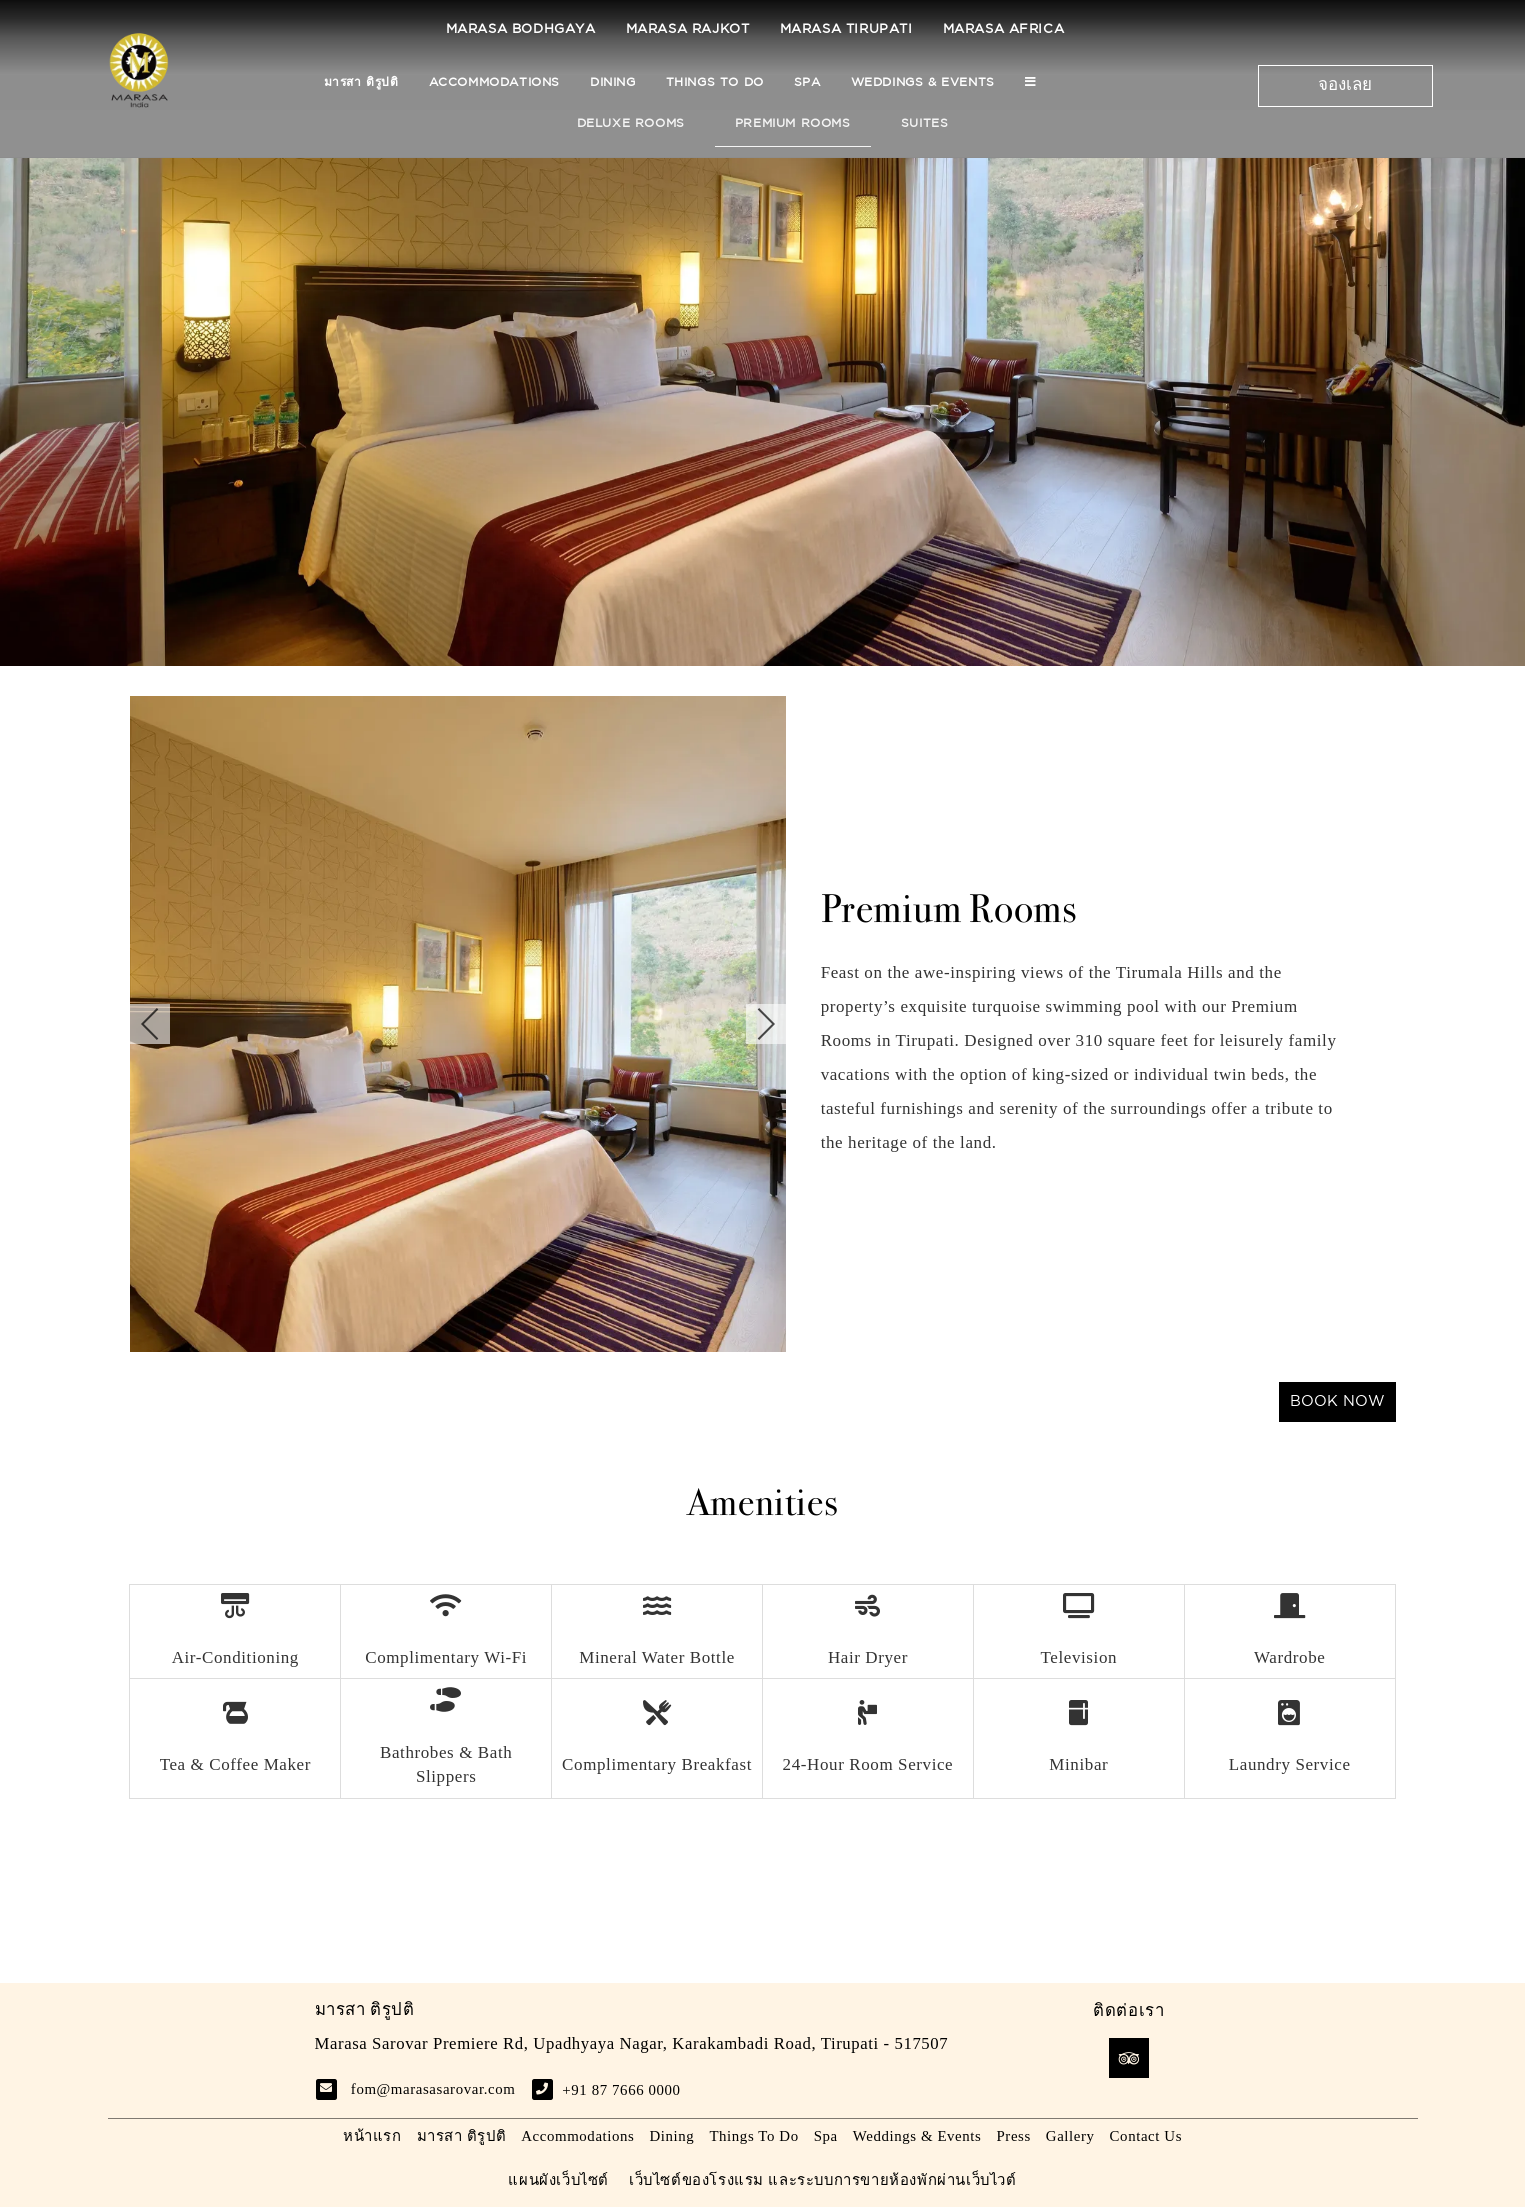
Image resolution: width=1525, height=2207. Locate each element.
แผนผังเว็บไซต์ (558, 2180)
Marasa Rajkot (688, 29)
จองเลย (1345, 85)
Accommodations (494, 82)
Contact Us (1146, 2136)
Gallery (1070, 2136)
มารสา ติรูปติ (361, 82)
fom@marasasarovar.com (433, 2089)
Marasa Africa (1004, 29)
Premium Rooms (793, 123)
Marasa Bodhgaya (521, 29)
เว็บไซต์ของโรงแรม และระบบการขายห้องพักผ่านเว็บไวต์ (823, 2180)
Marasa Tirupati (846, 29)
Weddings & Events (923, 82)
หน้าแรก (372, 2136)
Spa (807, 82)
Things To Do (715, 82)
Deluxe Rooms (631, 123)
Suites (925, 123)
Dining (613, 82)
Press (1013, 2136)
